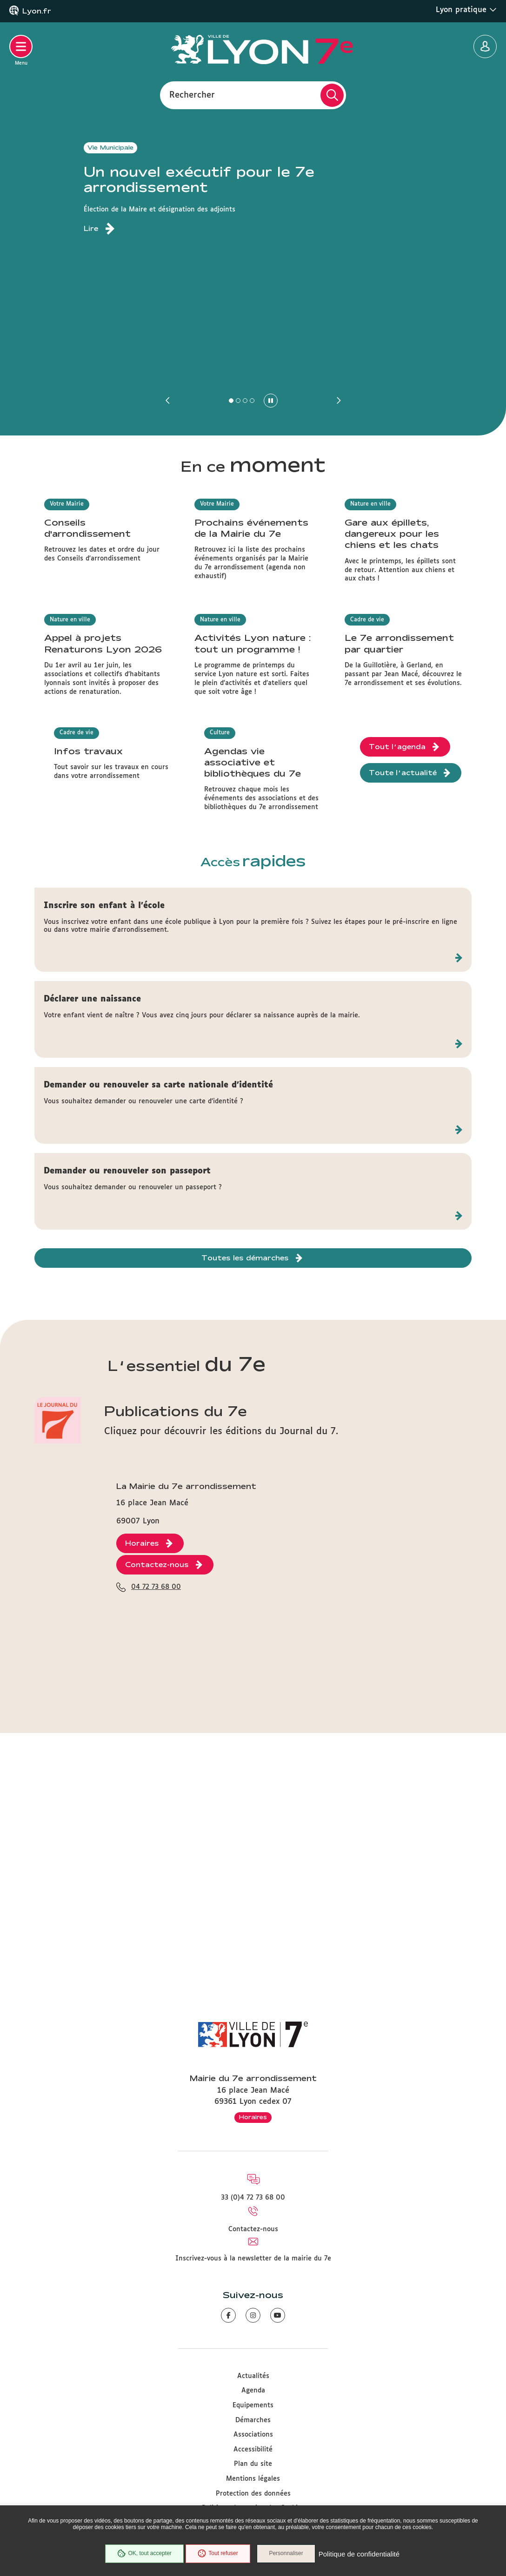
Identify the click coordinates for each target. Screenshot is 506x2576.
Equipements (253, 2405)
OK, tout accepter (142, 2555)
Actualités (253, 2376)
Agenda (253, 2390)
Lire (91, 228)
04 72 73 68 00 (156, 1892)
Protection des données (253, 2493)
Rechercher (192, 95)
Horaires (253, 2117)
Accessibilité (253, 2449)
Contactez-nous (253, 2229)
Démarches (253, 2420)
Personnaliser (289, 2554)
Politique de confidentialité (361, 2555)
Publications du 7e (175, 1640)
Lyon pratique (466, 10)
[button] (168, 401)
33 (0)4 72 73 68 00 (253, 2197)
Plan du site (253, 2464)
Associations (253, 2434)
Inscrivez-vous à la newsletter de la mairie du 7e (253, 2258)
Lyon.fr (36, 11)
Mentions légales (253, 2479)
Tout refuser (216, 2555)
